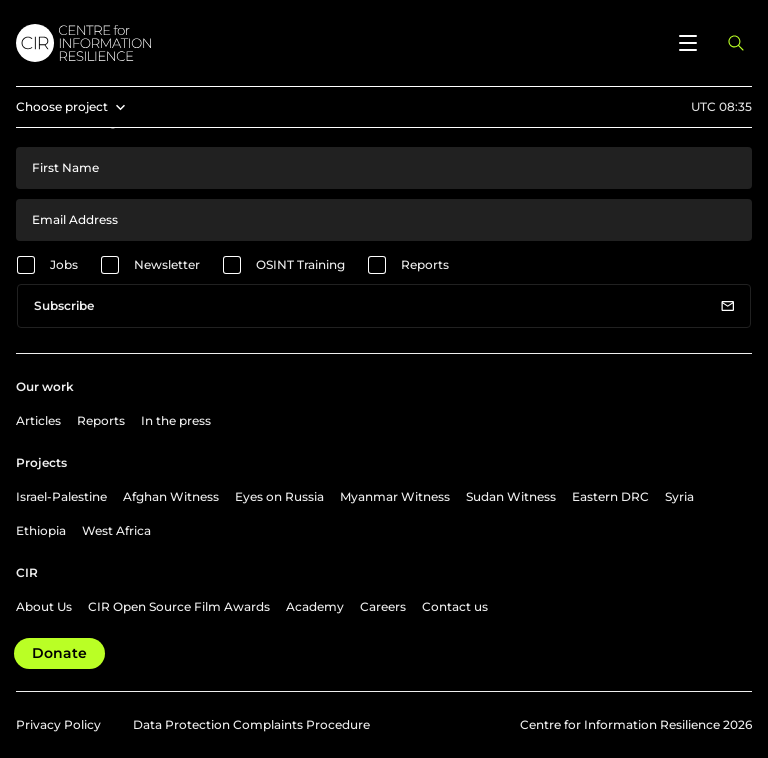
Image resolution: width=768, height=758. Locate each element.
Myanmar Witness (395, 496)
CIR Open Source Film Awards (179, 606)
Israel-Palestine (61, 496)
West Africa (116, 530)
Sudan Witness (511, 496)
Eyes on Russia (279, 496)
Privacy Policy (58, 724)
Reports (425, 264)
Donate (59, 653)
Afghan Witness (171, 496)
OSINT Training (300, 264)
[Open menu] (688, 43)
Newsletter (167, 264)
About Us (44, 606)
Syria (679, 496)
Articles (38, 420)
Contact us (455, 606)
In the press (176, 420)
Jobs (64, 264)
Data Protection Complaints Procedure (251, 724)
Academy (315, 606)
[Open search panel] (736, 43)
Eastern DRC (610, 496)
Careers (383, 606)
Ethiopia (41, 530)
